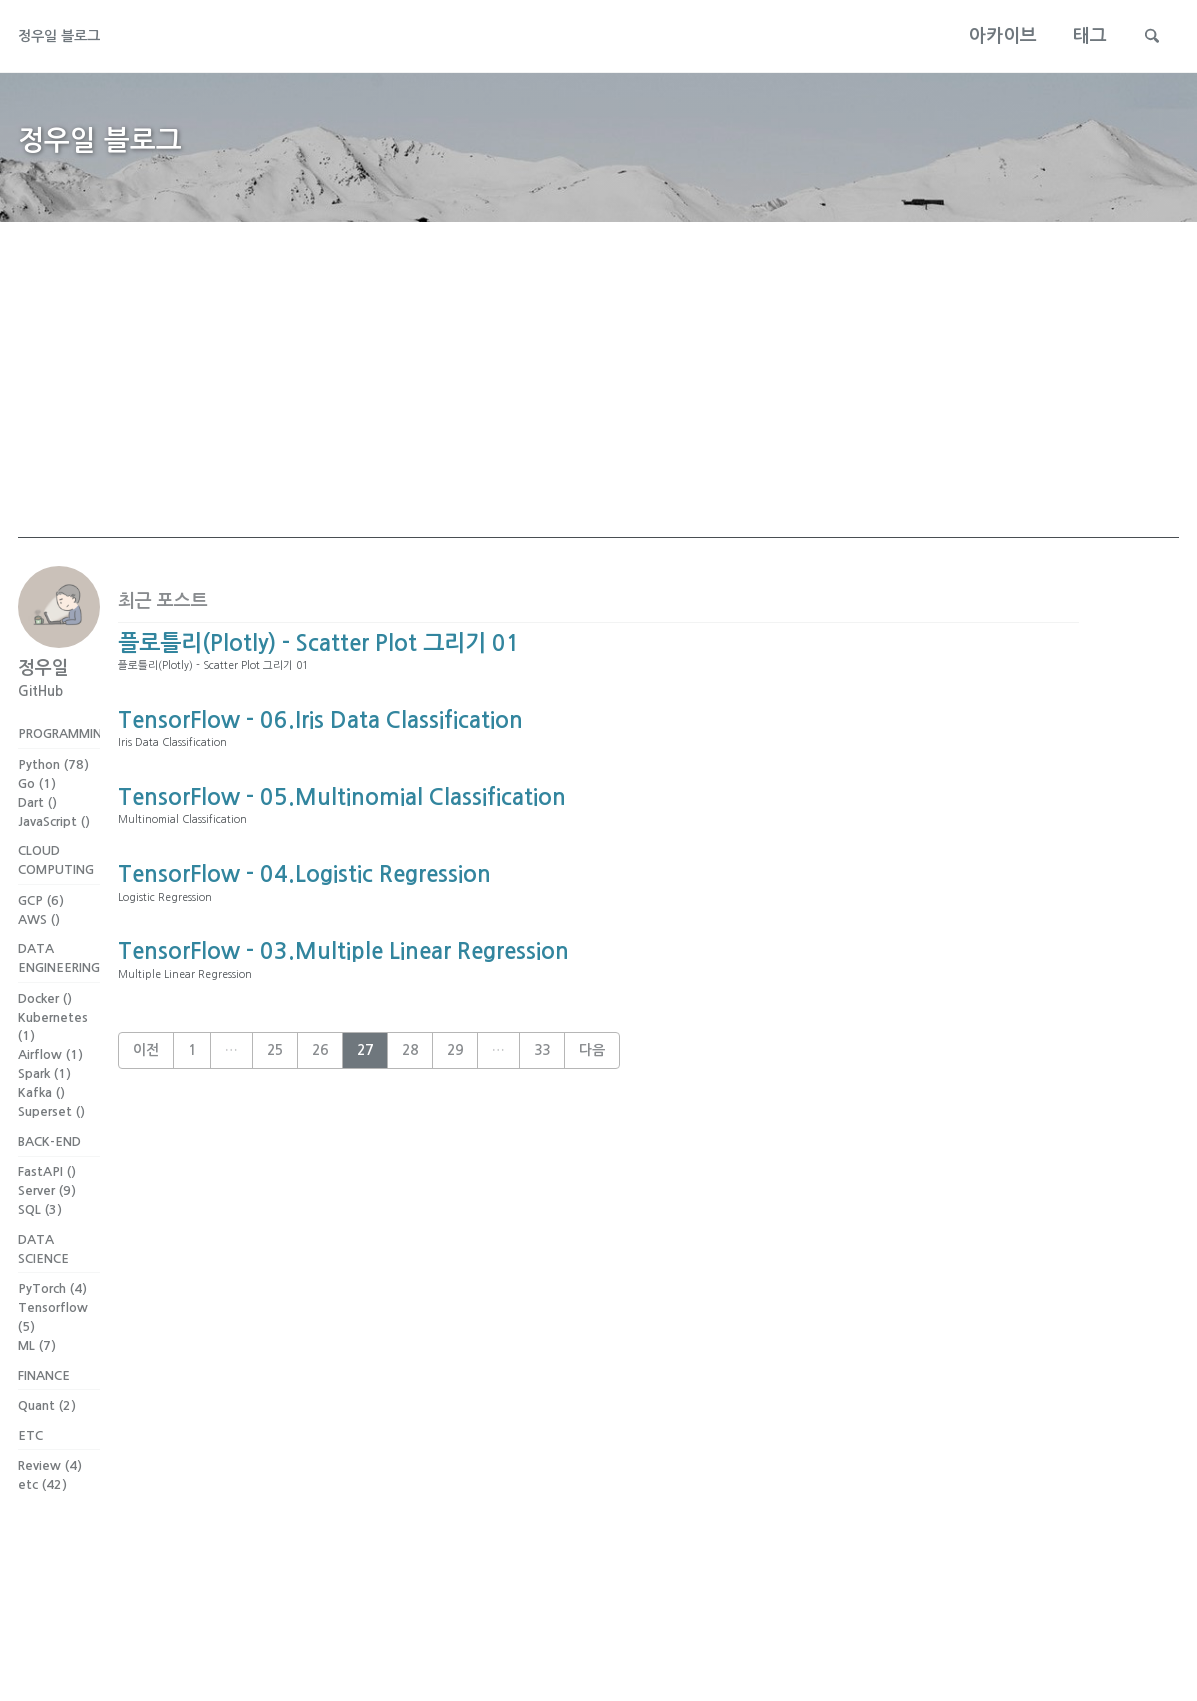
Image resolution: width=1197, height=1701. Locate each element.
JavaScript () (54, 850)
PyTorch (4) (52, 1341)
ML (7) (37, 1398)
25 (275, 1150)
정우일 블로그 (71, 36)
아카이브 (991, 36)
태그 (1078, 36)
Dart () (37, 831)
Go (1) (37, 812)
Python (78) (53, 793)
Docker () (45, 1039)
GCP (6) (41, 935)
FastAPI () (47, 1218)
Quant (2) (47, 1464)
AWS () (39, 954)
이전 (146, 1150)
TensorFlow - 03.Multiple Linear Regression (343, 1042)
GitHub (40, 716)
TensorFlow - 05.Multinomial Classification (342, 856)
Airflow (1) (50, 1096)
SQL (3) (40, 1256)
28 (410, 1150)
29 (455, 1150)
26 (320, 1150)
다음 (592, 1150)
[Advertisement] (598, 423)
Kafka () (41, 1134)
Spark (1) (44, 1115)
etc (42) (42, 1549)
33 (542, 1150)
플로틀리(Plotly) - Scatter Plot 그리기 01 (319, 670)
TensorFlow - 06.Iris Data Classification (320, 763)
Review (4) (50, 1530)
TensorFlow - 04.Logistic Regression (304, 949)
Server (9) (47, 1237)
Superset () (51, 1152)
